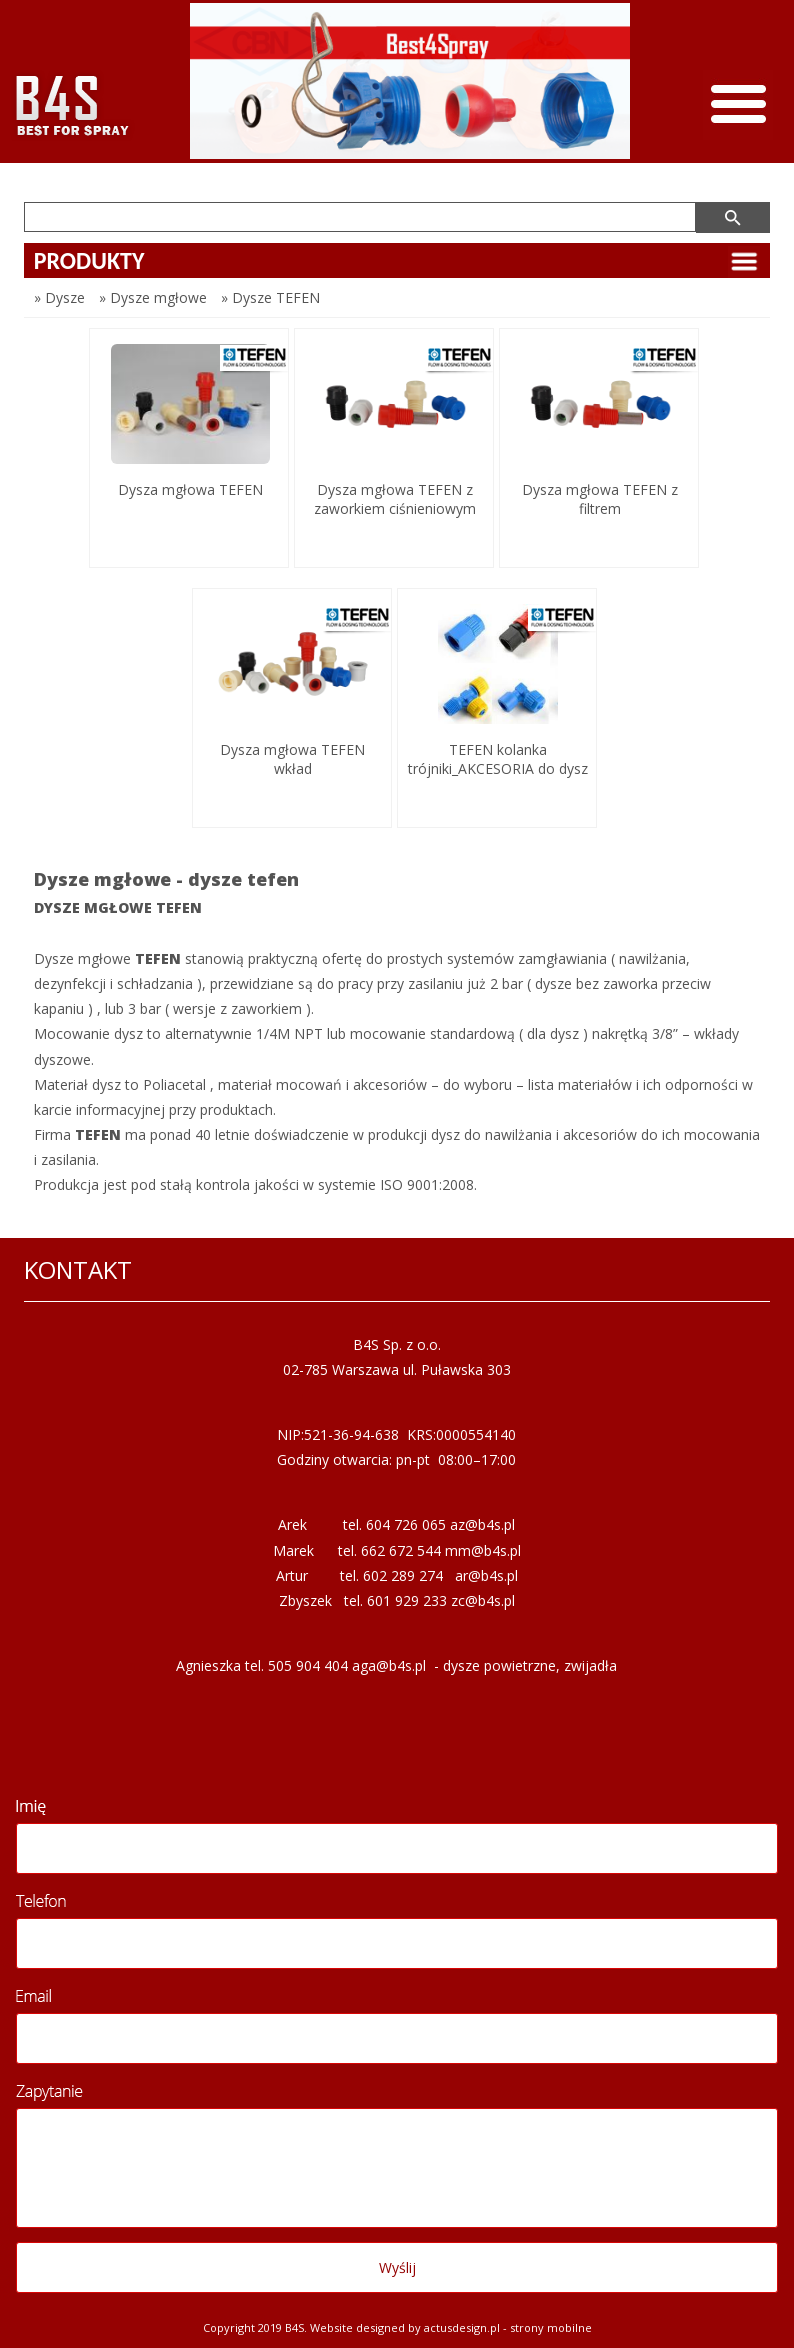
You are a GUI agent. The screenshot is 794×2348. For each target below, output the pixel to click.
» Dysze (59, 297)
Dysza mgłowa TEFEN (190, 489)
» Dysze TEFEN (270, 297)
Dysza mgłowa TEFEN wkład (292, 759)
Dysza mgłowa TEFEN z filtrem (600, 499)
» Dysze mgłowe (153, 297)
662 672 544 (401, 1550)
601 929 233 (407, 1600)
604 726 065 (406, 1524)
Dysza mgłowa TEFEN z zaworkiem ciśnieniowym (395, 499)
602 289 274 (403, 1575)
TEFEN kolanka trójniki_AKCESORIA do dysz (498, 759)
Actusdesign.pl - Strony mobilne (508, 2327)
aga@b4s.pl (389, 1665)
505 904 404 (308, 1665)
